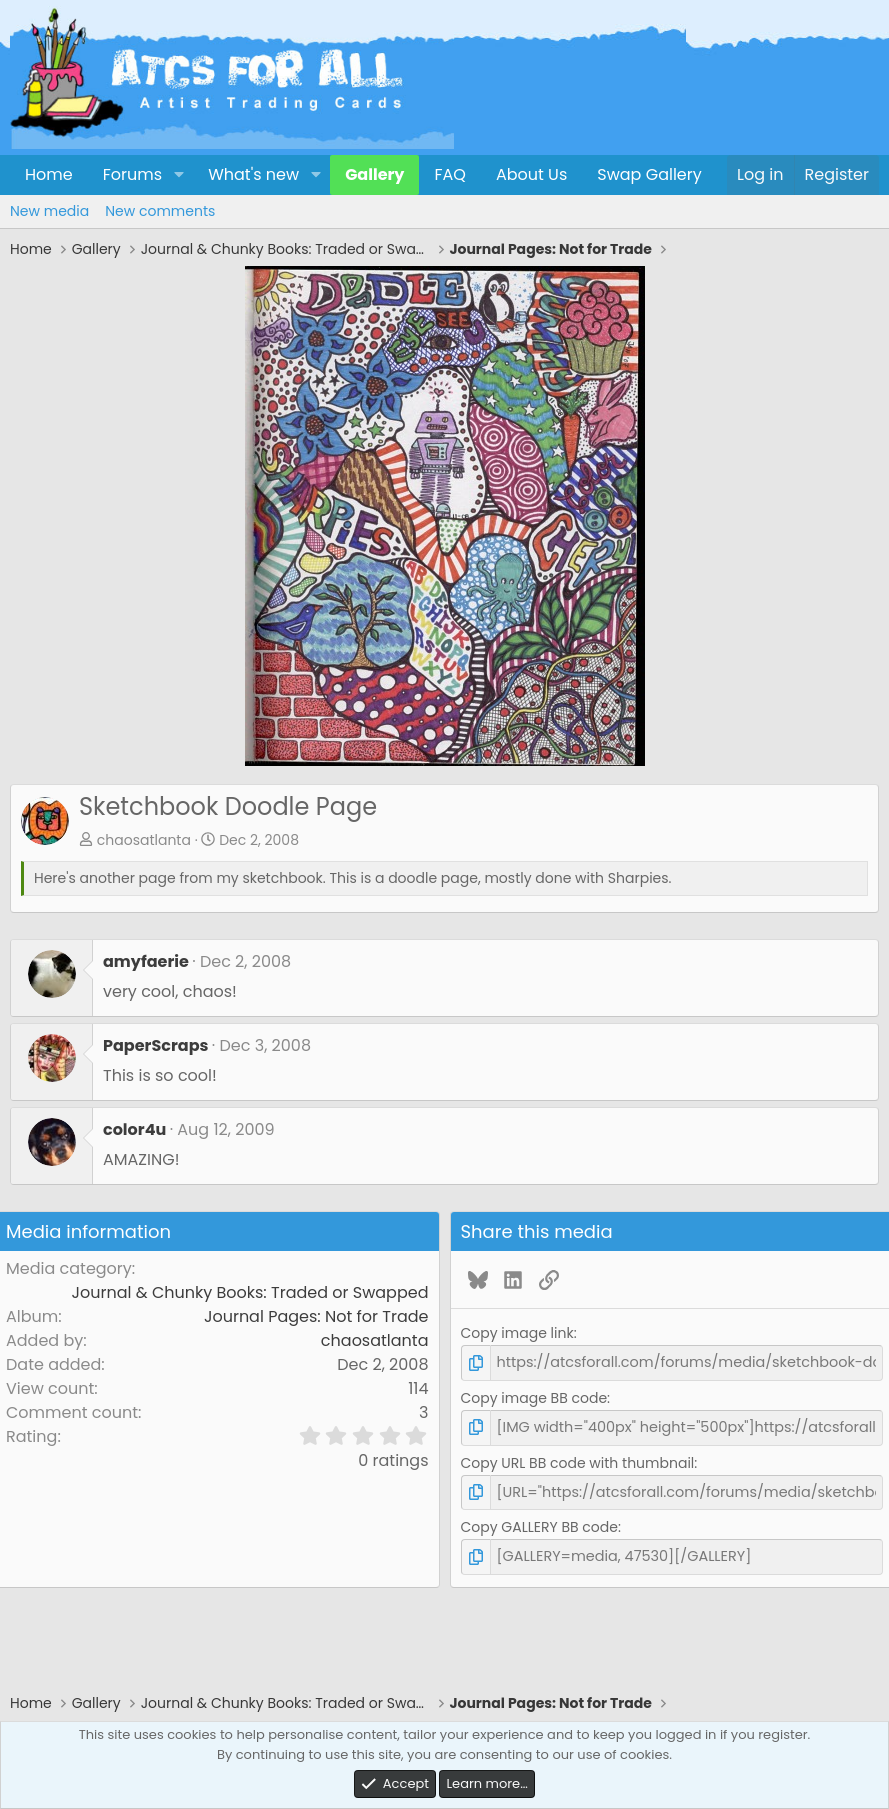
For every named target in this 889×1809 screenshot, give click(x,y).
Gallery (374, 174)
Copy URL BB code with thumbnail (578, 1461)
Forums (132, 174)
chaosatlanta (144, 840)
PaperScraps (155, 1045)
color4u (134, 1129)
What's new (253, 174)
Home (49, 174)
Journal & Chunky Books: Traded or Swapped (250, 1292)
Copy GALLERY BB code (539, 1525)
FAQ (449, 174)
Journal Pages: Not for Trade (316, 1316)
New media (49, 211)
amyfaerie (146, 961)
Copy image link (517, 1333)
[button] (178, 175)
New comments (160, 211)
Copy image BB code (534, 1397)
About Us (531, 174)
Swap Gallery (649, 174)
